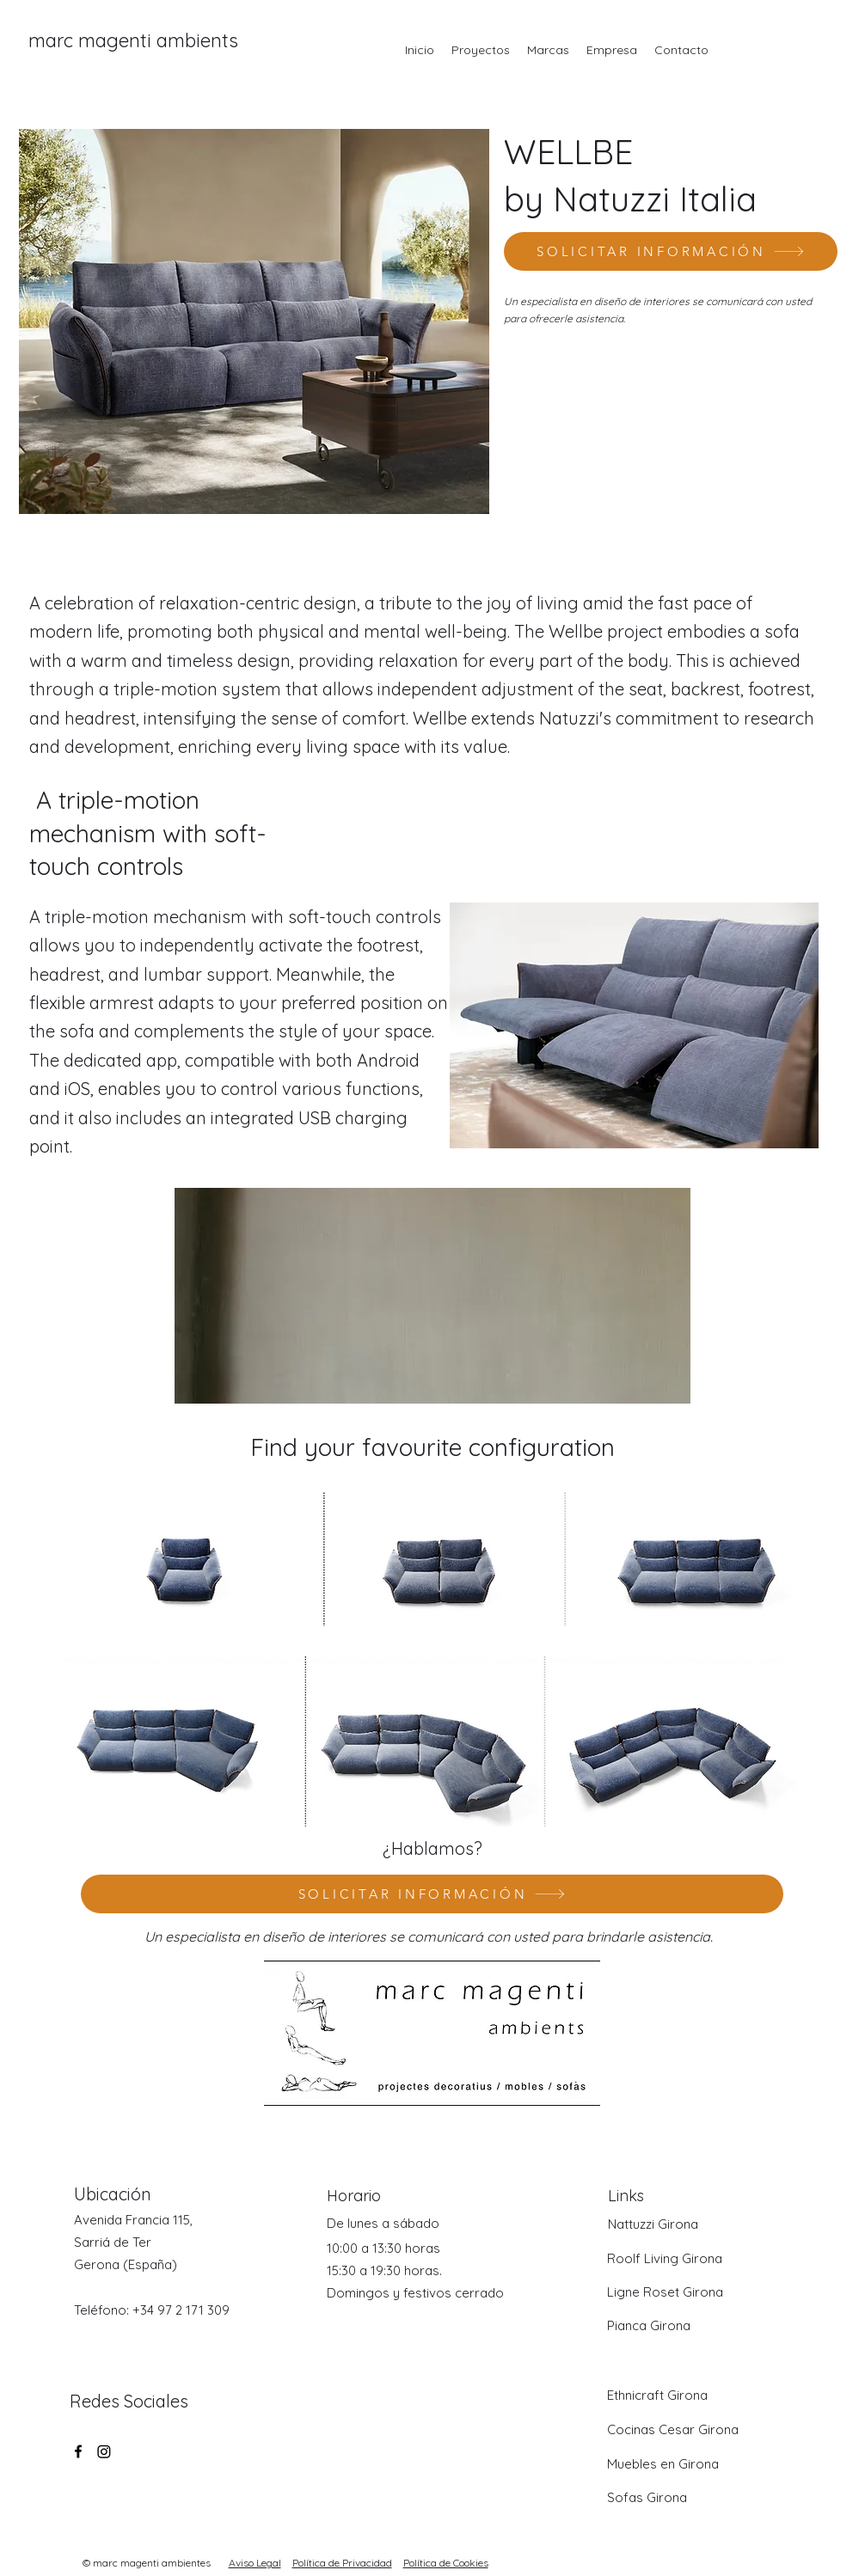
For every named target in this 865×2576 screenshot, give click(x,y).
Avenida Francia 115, (133, 2220)
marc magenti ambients (133, 40)
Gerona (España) (125, 2264)
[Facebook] (78, 2451)
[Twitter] (104, 2451)
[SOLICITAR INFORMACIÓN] (670, 251)
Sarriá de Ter (112, 2242)
